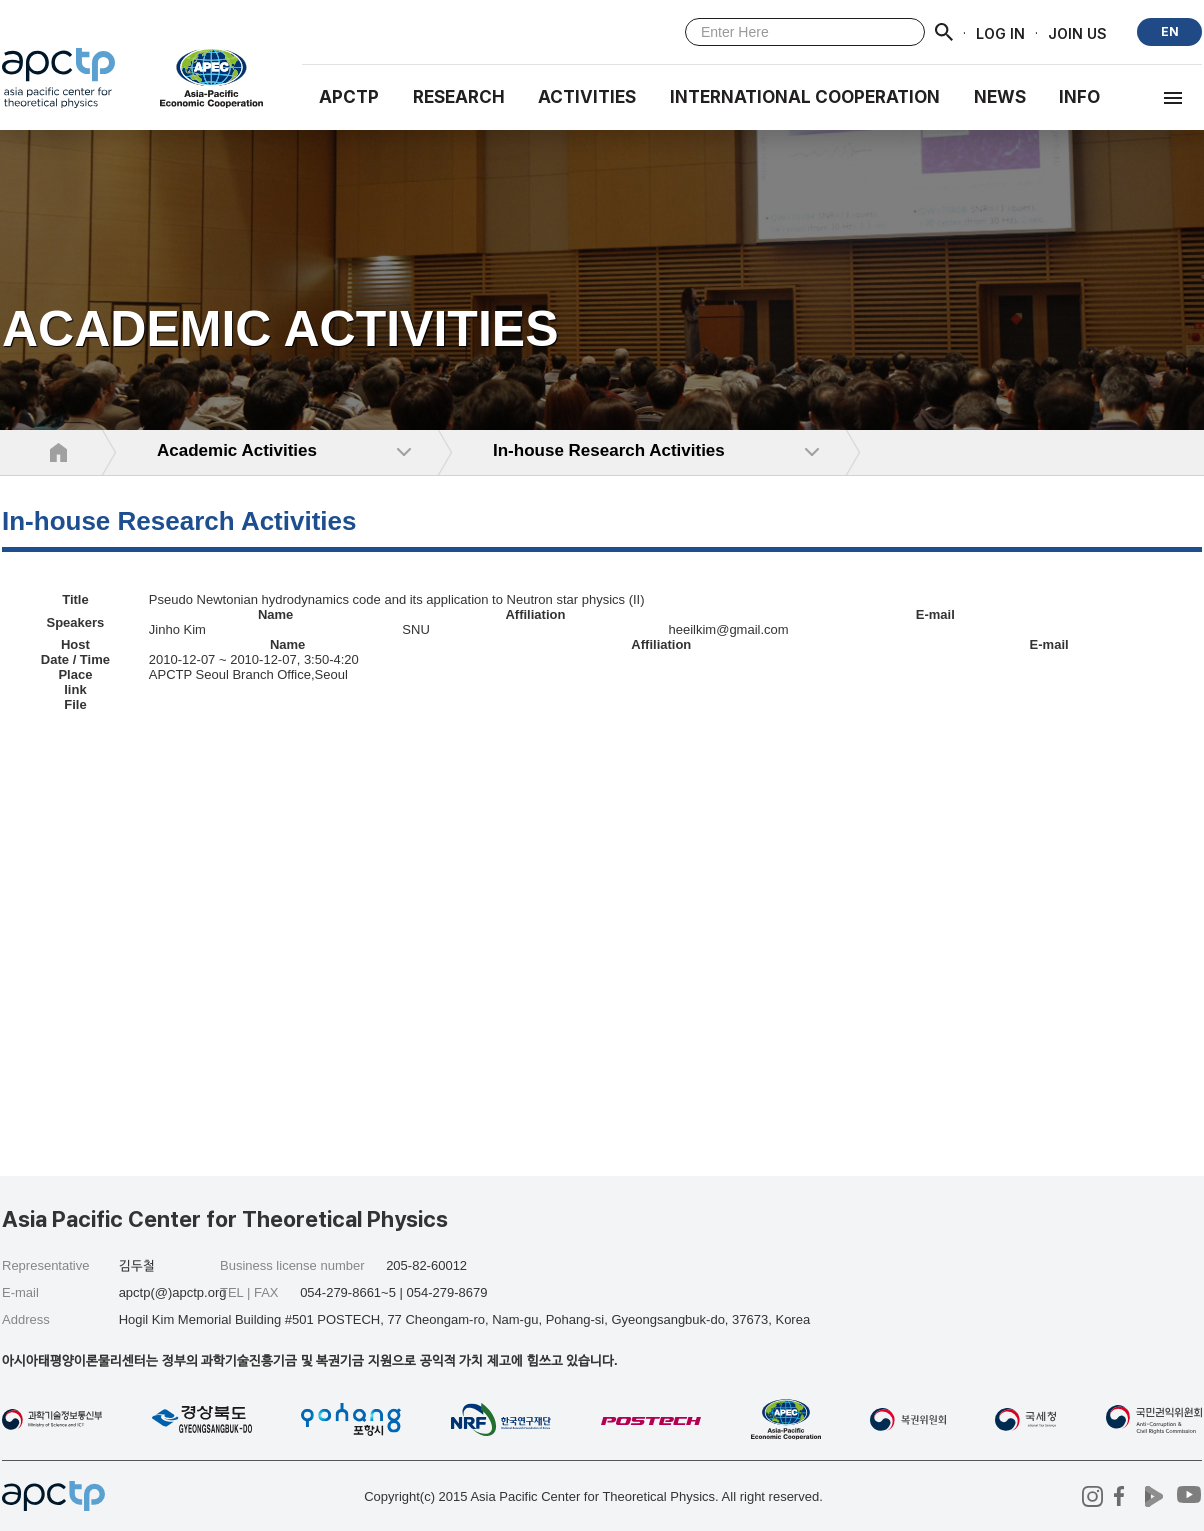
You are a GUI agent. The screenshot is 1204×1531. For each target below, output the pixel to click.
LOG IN (1000, 32)
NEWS (1000, 97)
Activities (587, 97)
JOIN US (1077, 32)
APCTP (349, 97)
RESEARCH (459, 97)
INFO (1079, 97)
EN (1170, 31)
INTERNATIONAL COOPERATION (805, 97)
